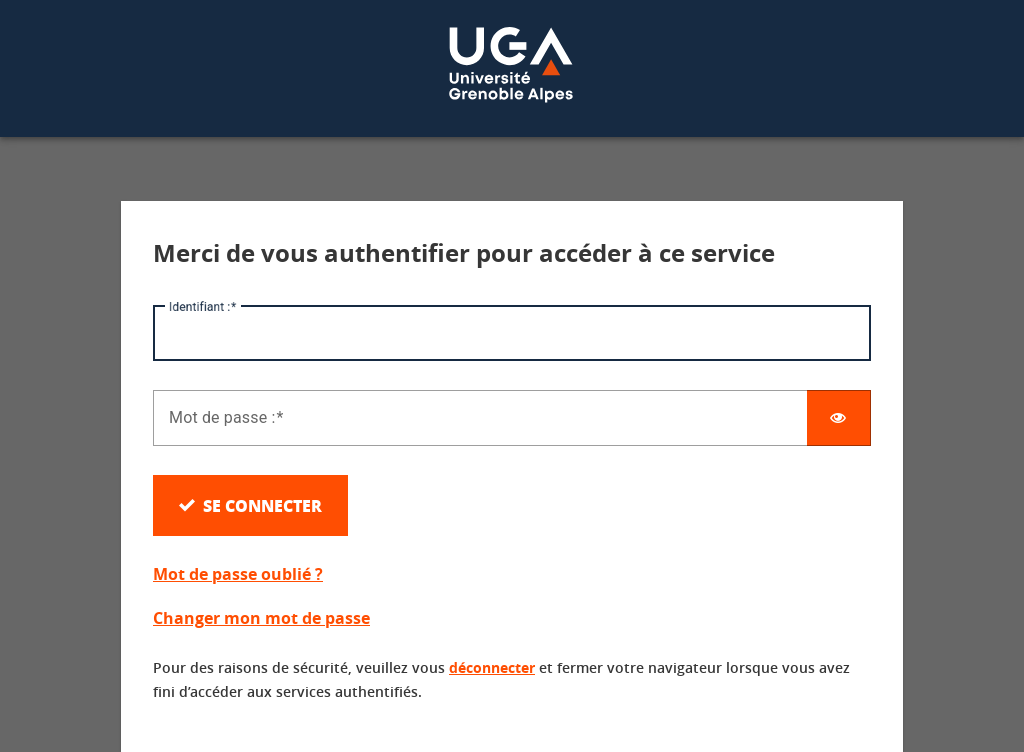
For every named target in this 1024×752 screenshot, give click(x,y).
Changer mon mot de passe (261, 618)
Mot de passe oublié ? (238, 574)
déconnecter (492, 667)
